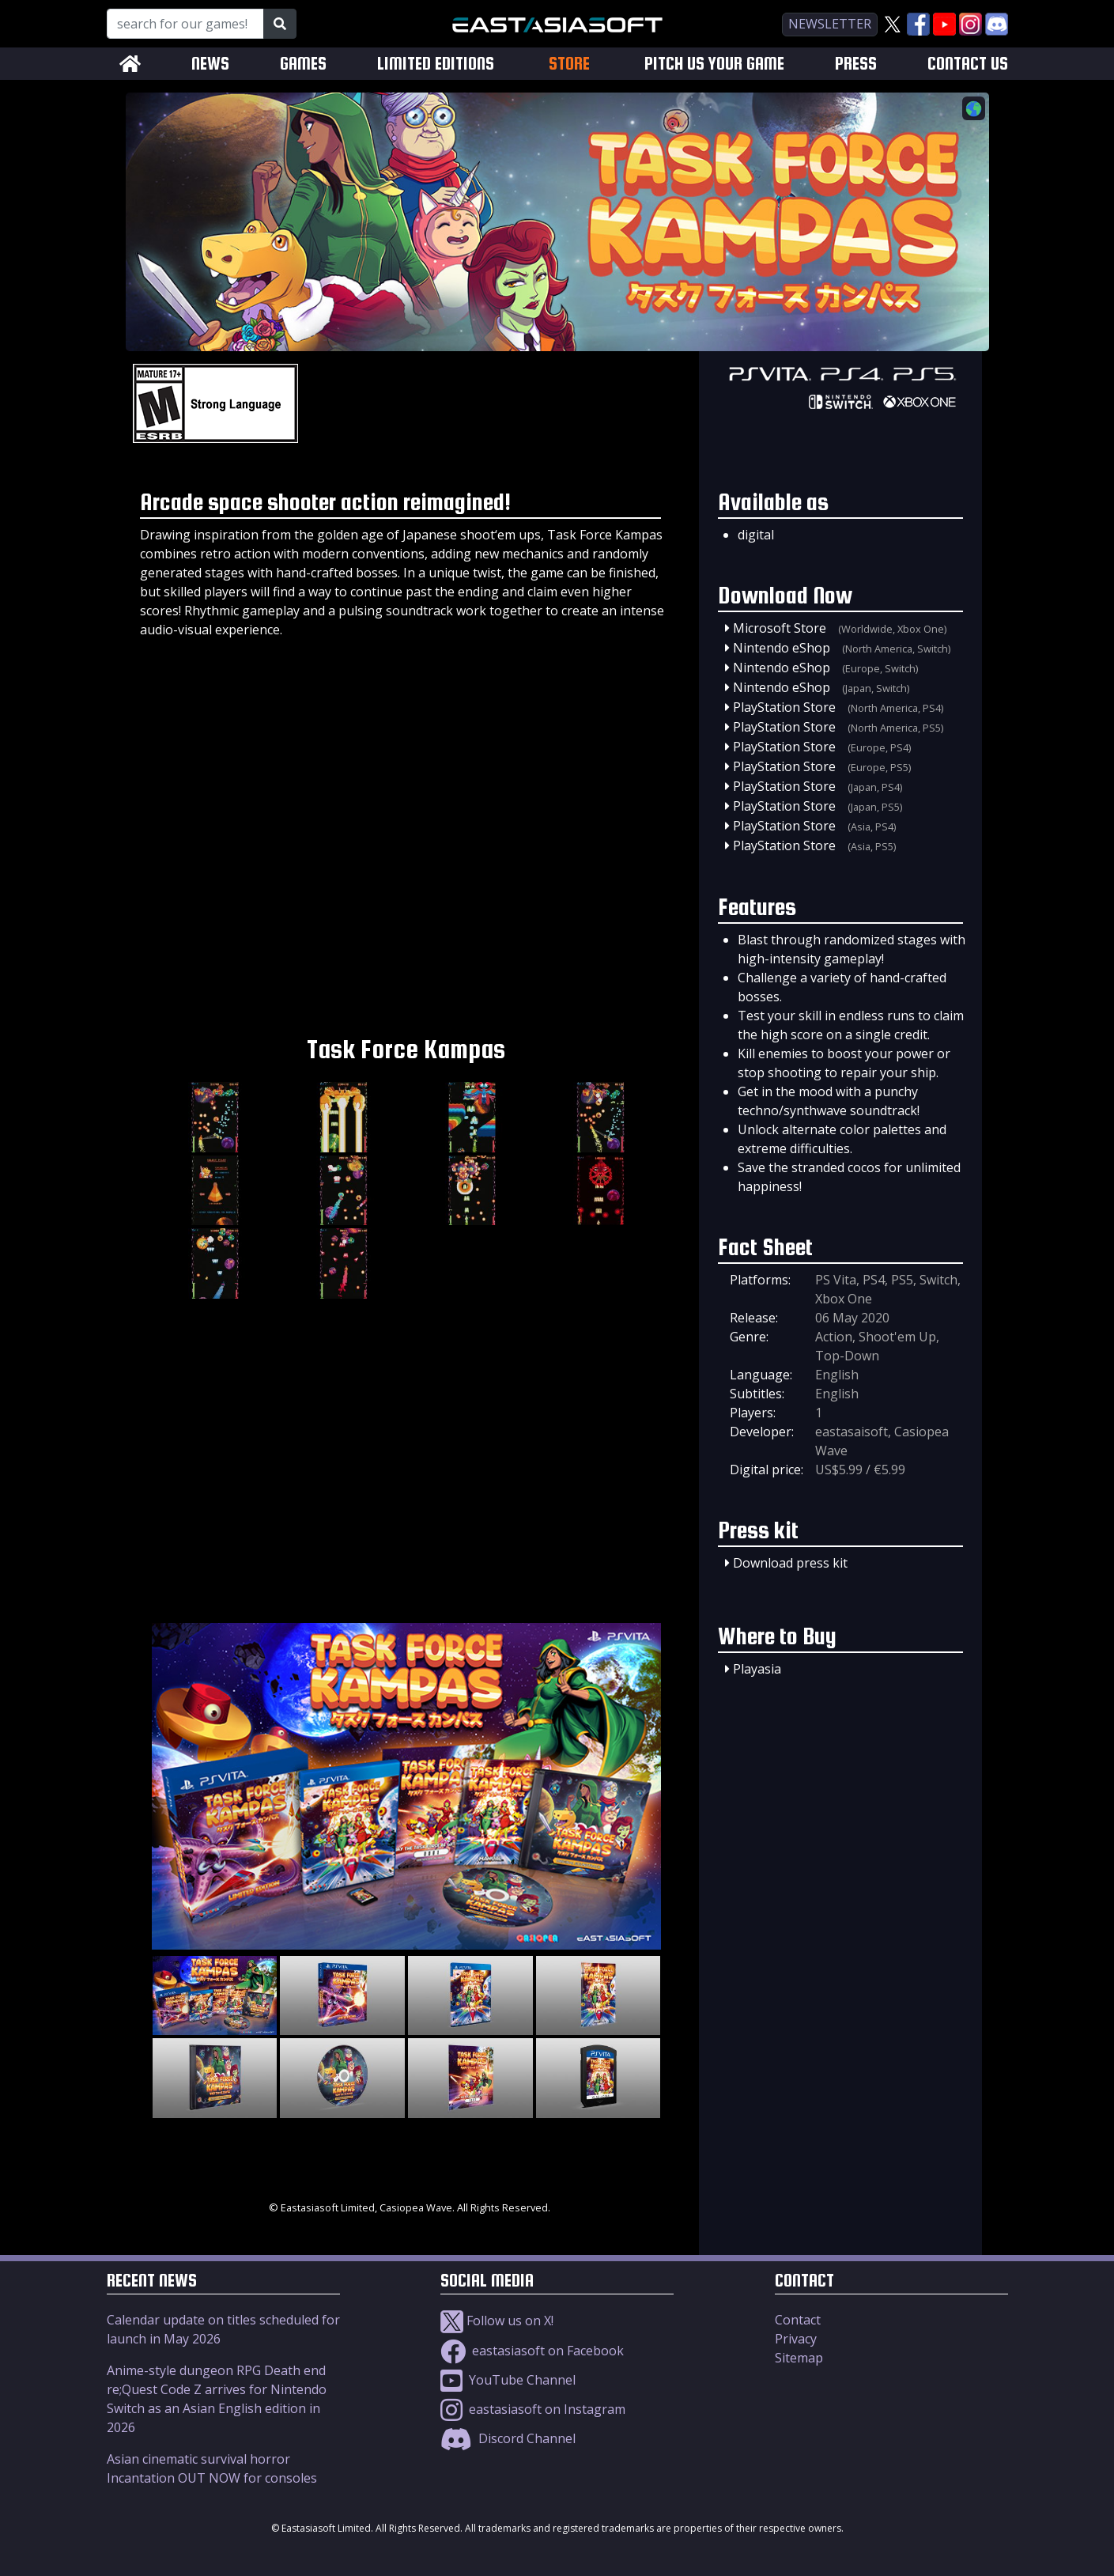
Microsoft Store (779, 628)
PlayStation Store (784, 707)
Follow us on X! (496, 2320)
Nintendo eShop (781, 647)
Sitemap (799, 2357)
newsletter (829, 23)
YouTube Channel (508, 2380)
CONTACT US (967, 64)
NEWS (210, 64)
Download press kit (790, 1563)
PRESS (856, 64)
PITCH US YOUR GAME (714, 64)
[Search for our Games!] (185, 24)
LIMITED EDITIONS (435, 64)
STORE (569, 63)
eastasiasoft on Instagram (532, 2409)
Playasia (757, 1669)
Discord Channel (508, 2438)
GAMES (303, 64)
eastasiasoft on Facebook (532, 2350)
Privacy (796, 2338)
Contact (798, 2319)
